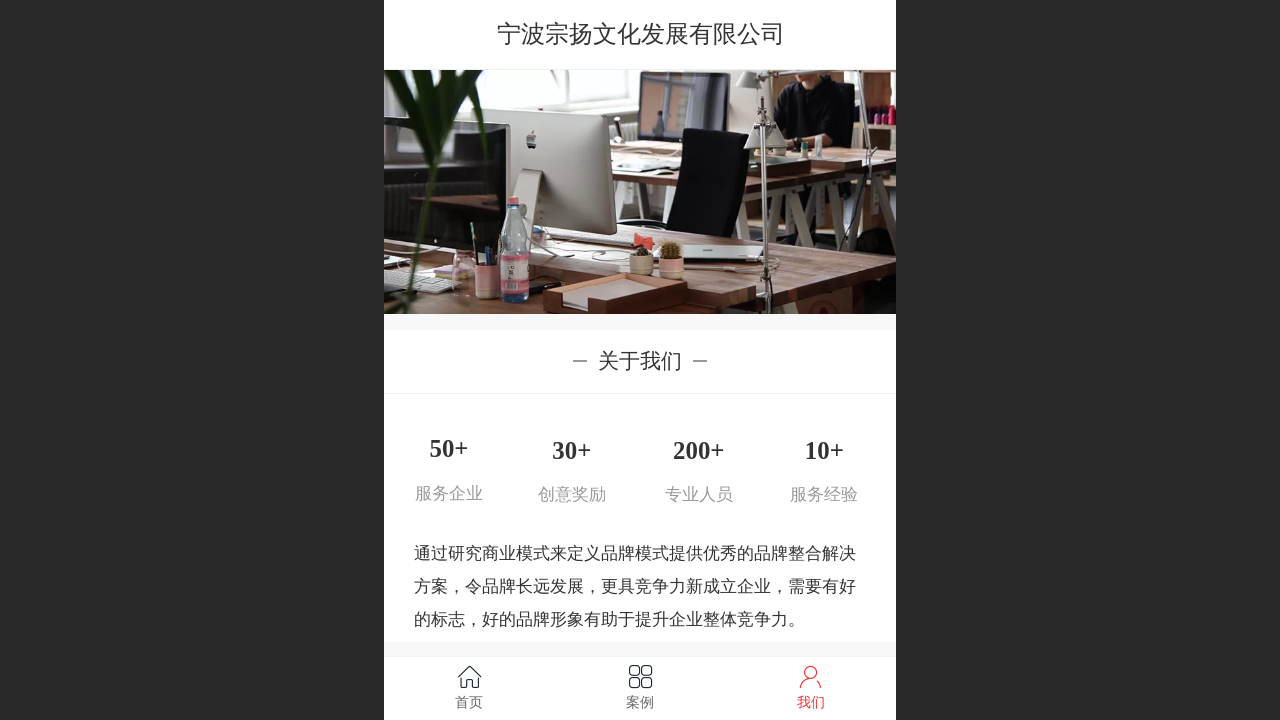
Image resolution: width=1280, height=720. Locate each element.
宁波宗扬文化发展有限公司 (641, 33)
